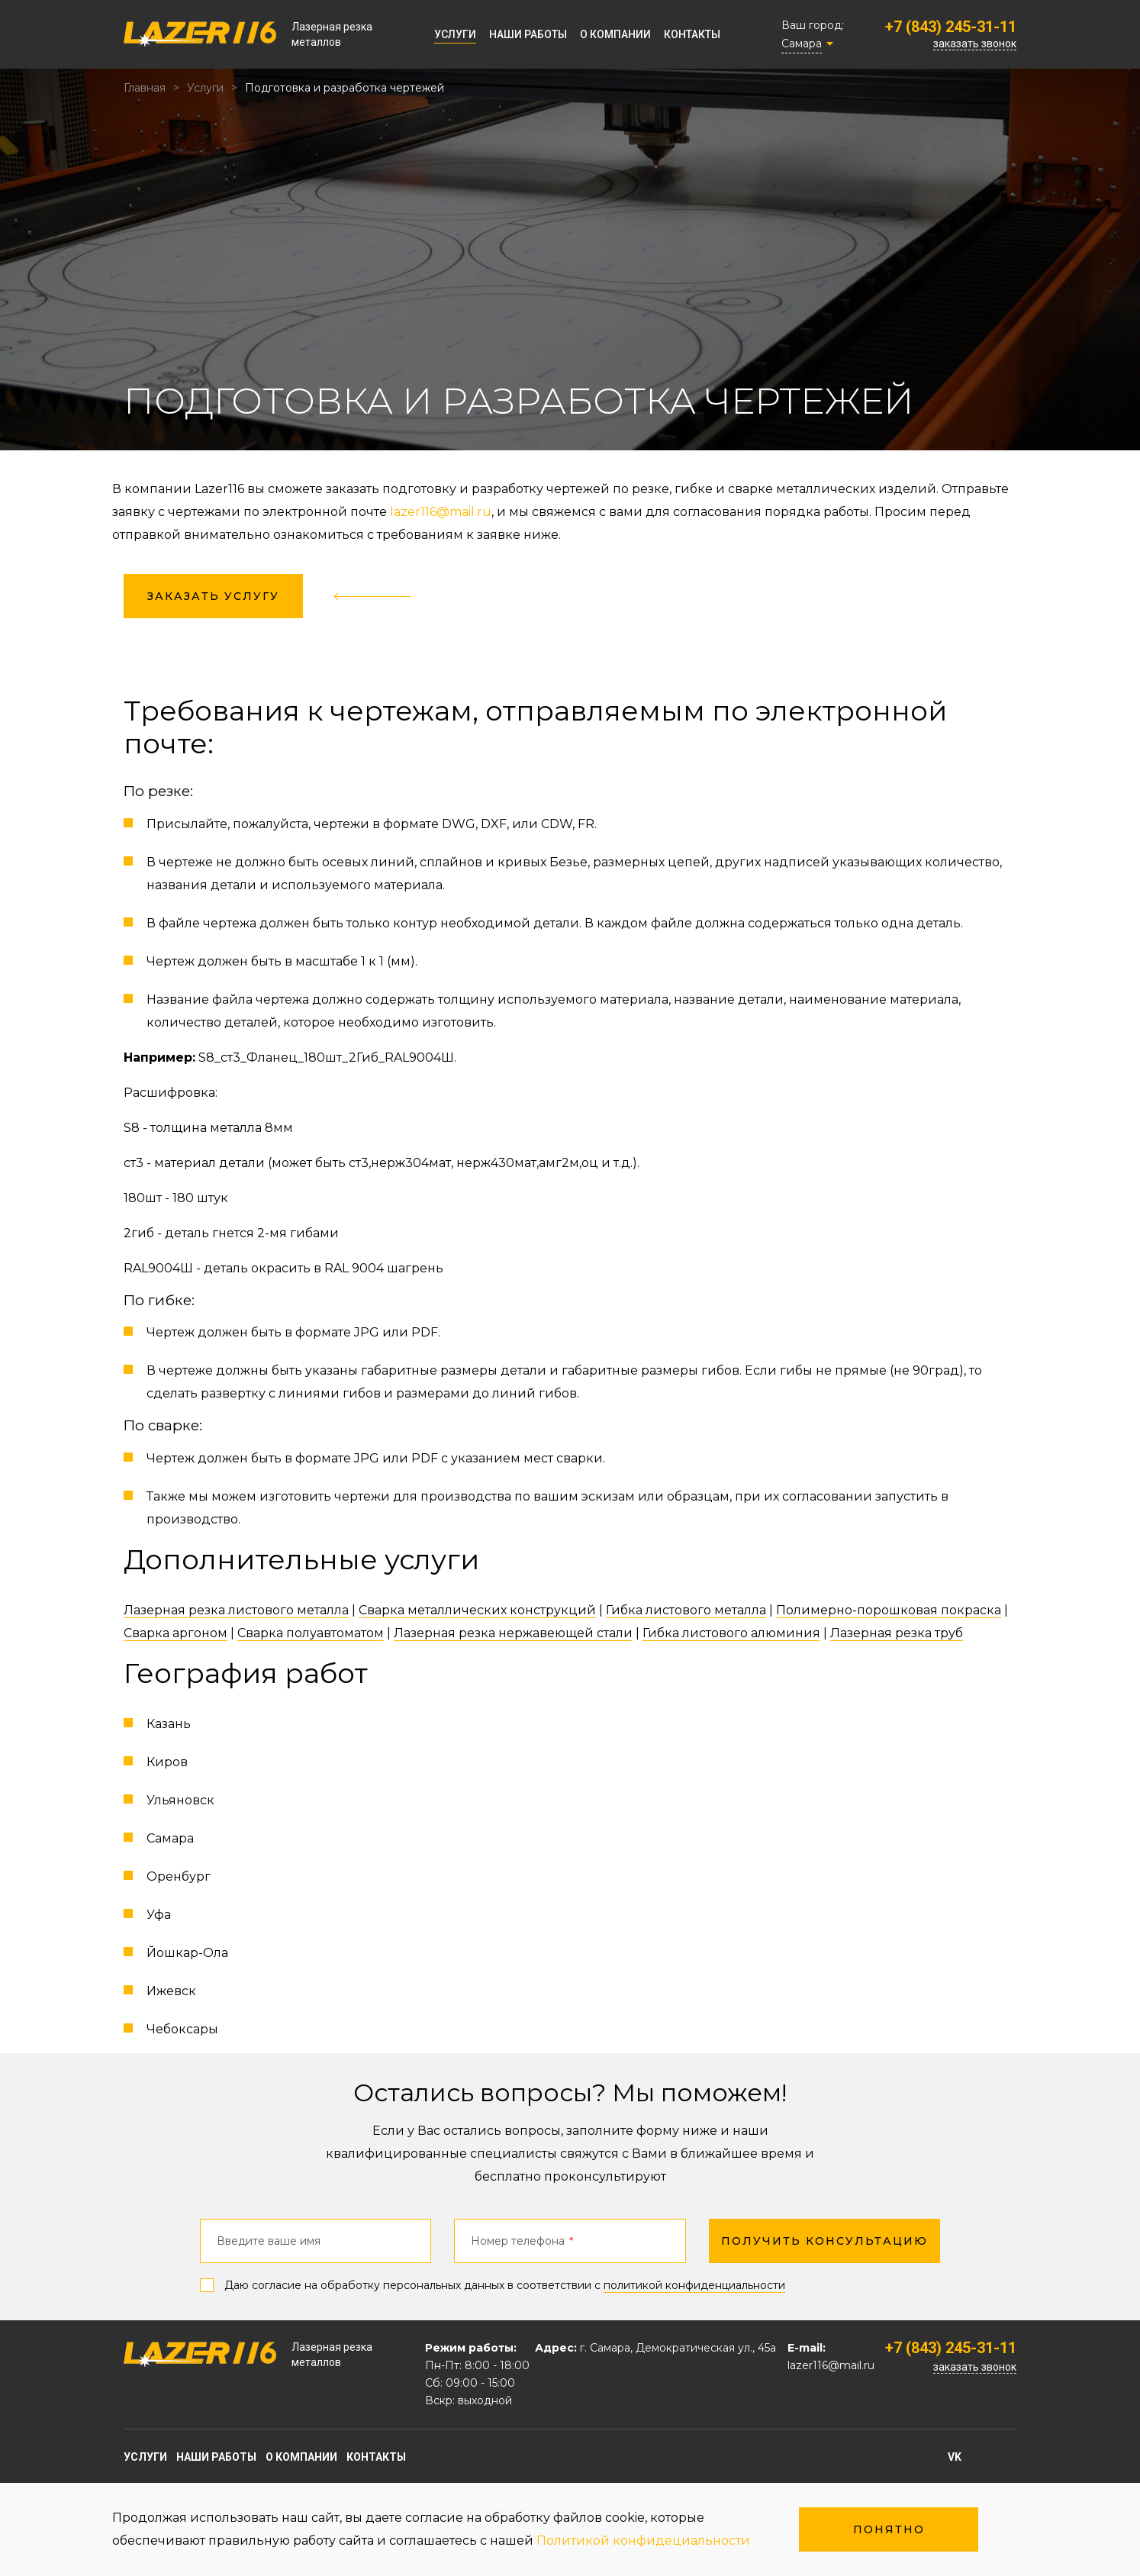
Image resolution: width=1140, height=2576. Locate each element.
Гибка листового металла (686, 1610)
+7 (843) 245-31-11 (950, 27)
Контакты (692, 34)
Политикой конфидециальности (643, 2540)
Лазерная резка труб (896, 1633)
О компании (615, 34)
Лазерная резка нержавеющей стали (513, 1633)
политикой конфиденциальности (694, 2285)
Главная (145, 88)
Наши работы (528, 34)
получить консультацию (824, 2241)
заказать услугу (213, 596)
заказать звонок (974, 43)
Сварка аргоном (175, 1633)
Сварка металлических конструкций (477, 1610)
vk (954, 2457)
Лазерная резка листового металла (236, 1610)
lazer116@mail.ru (440, 512)
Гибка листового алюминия (731, 1633)
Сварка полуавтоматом (310, 1633)
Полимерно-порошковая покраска (888, 1610)
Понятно (889, 2529)
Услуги (455, 34)
